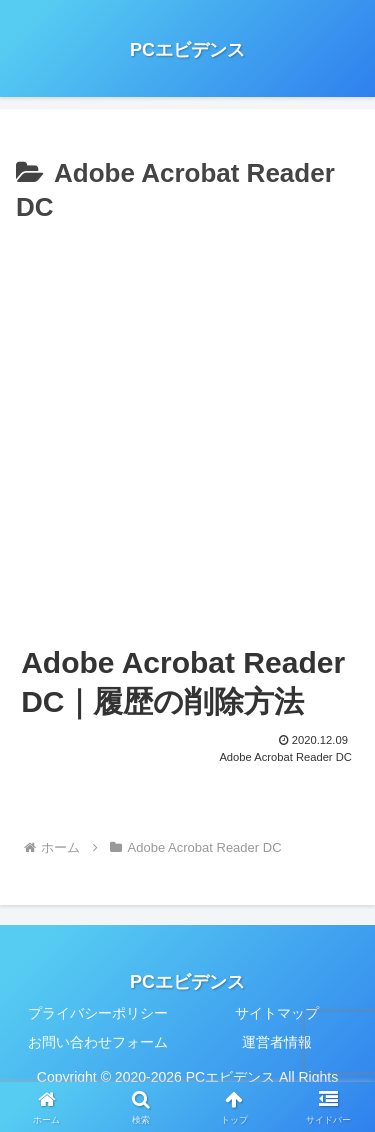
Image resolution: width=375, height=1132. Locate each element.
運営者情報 (277, 1042)
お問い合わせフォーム (98, 1042)
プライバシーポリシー (98, 1013)
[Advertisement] (187, 427)
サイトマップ (277, 1013)
